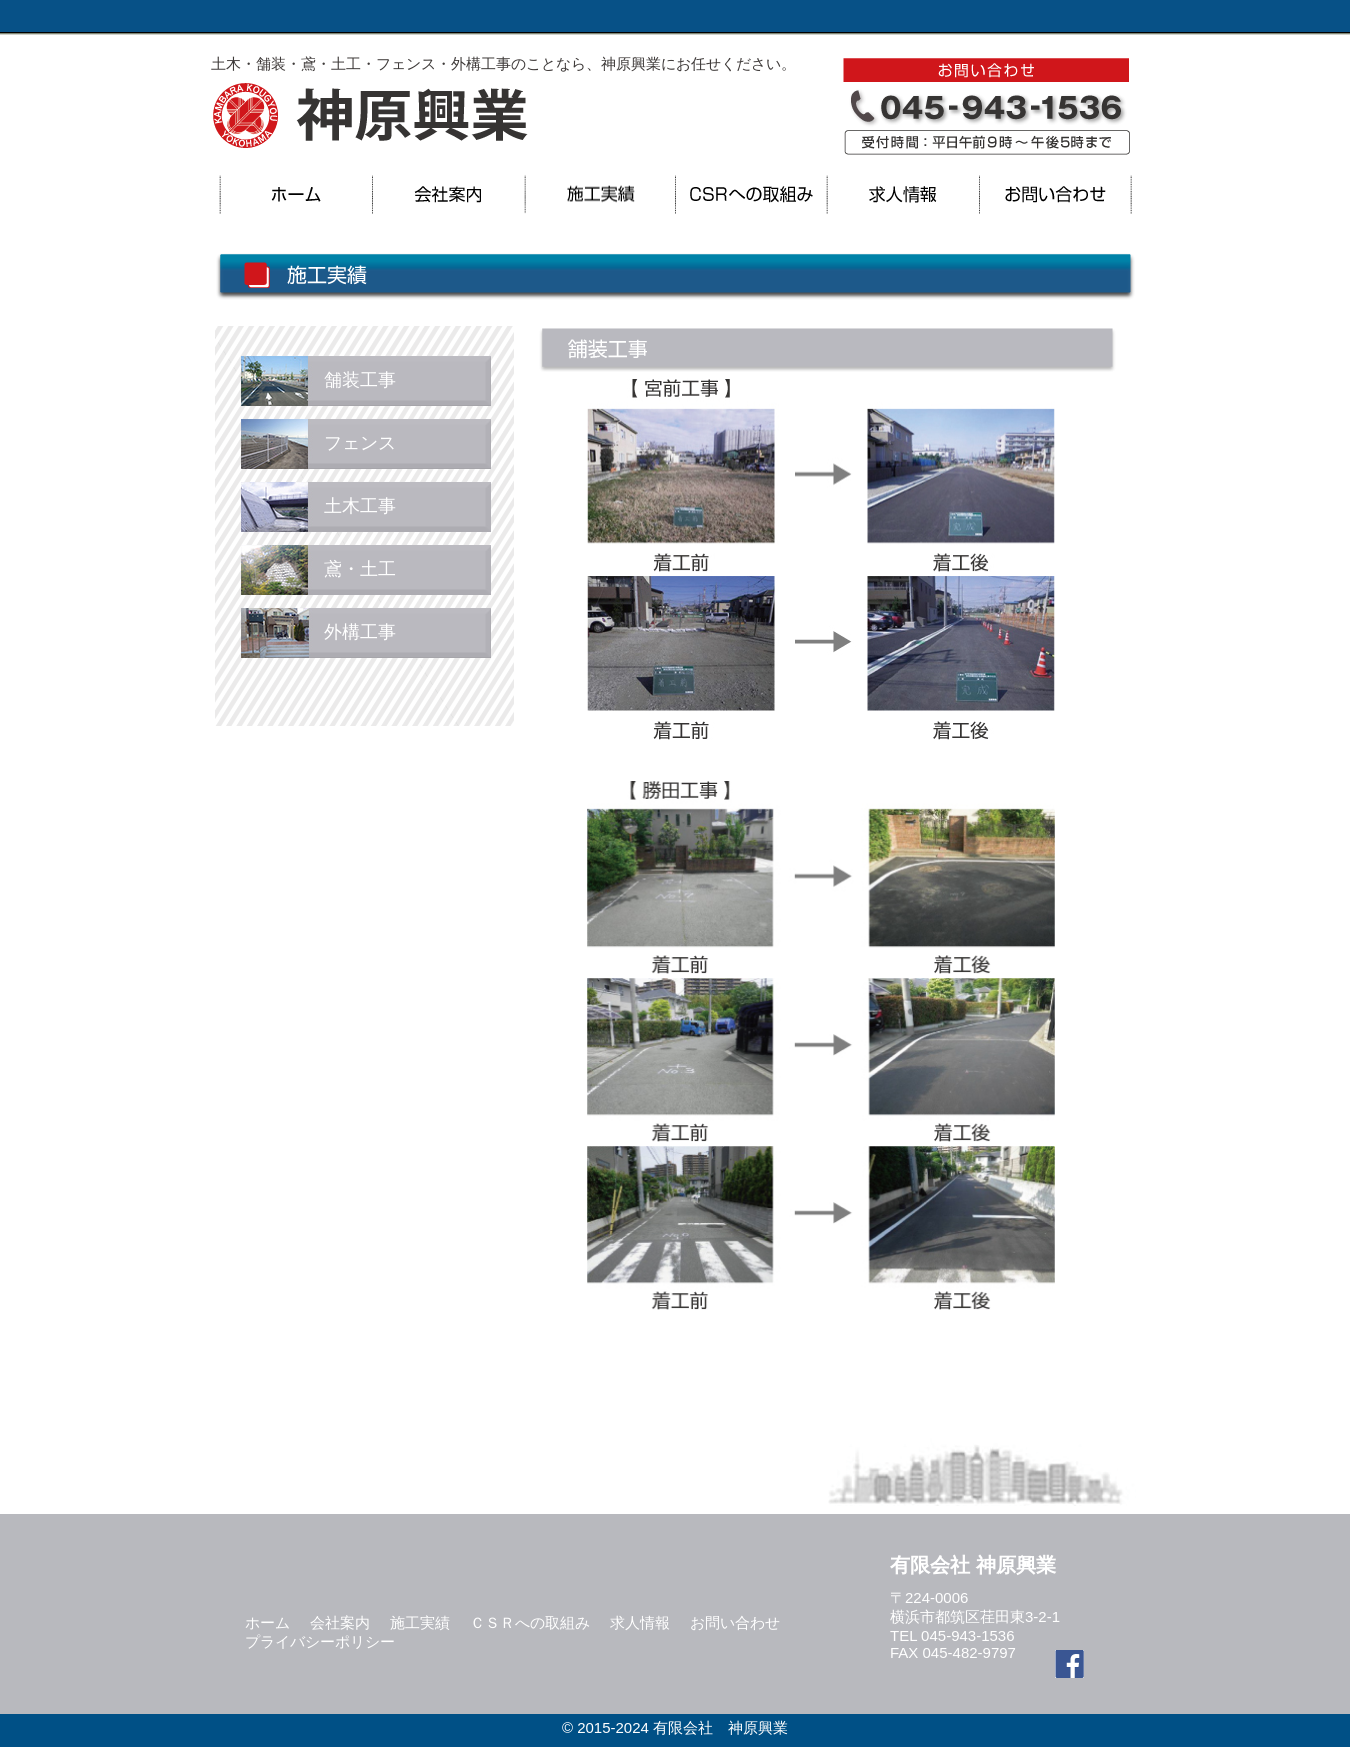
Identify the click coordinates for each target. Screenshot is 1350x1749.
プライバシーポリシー (320, 1641)
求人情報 (640, 1622)
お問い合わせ (735, 1622)
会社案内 (340, 1622)
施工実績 (420, 1622)
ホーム (267, 1622)
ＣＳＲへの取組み (530, 1622)
